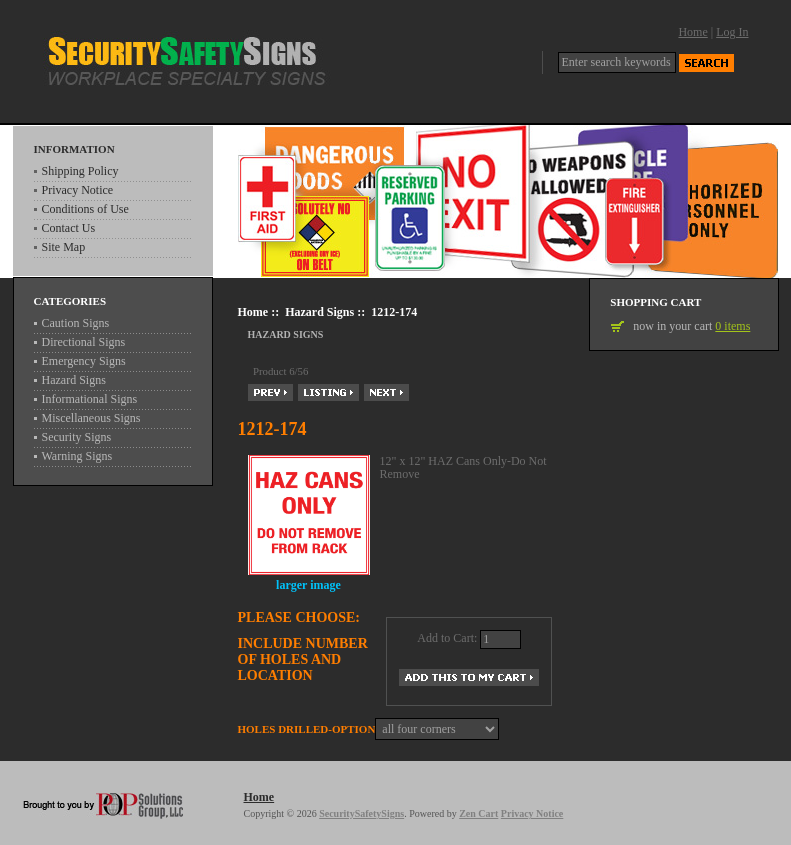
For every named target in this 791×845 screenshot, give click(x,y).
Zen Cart (478, 813)
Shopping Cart (655, 302)
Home (692, 32)
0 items (732, 326)
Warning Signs (77, 456)
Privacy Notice (78, 190)
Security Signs (77, 437)
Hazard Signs (319, 312)
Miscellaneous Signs (91, 418)
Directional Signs (84, 342)
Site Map (64, 247)
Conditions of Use (85, 209)
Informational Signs (90, 399)
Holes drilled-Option (307, 729)
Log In (732, 32)
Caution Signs (76, 323)
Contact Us (69, 228)
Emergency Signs (84, 361)
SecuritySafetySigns (361, 813)
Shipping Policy (80, 171)
